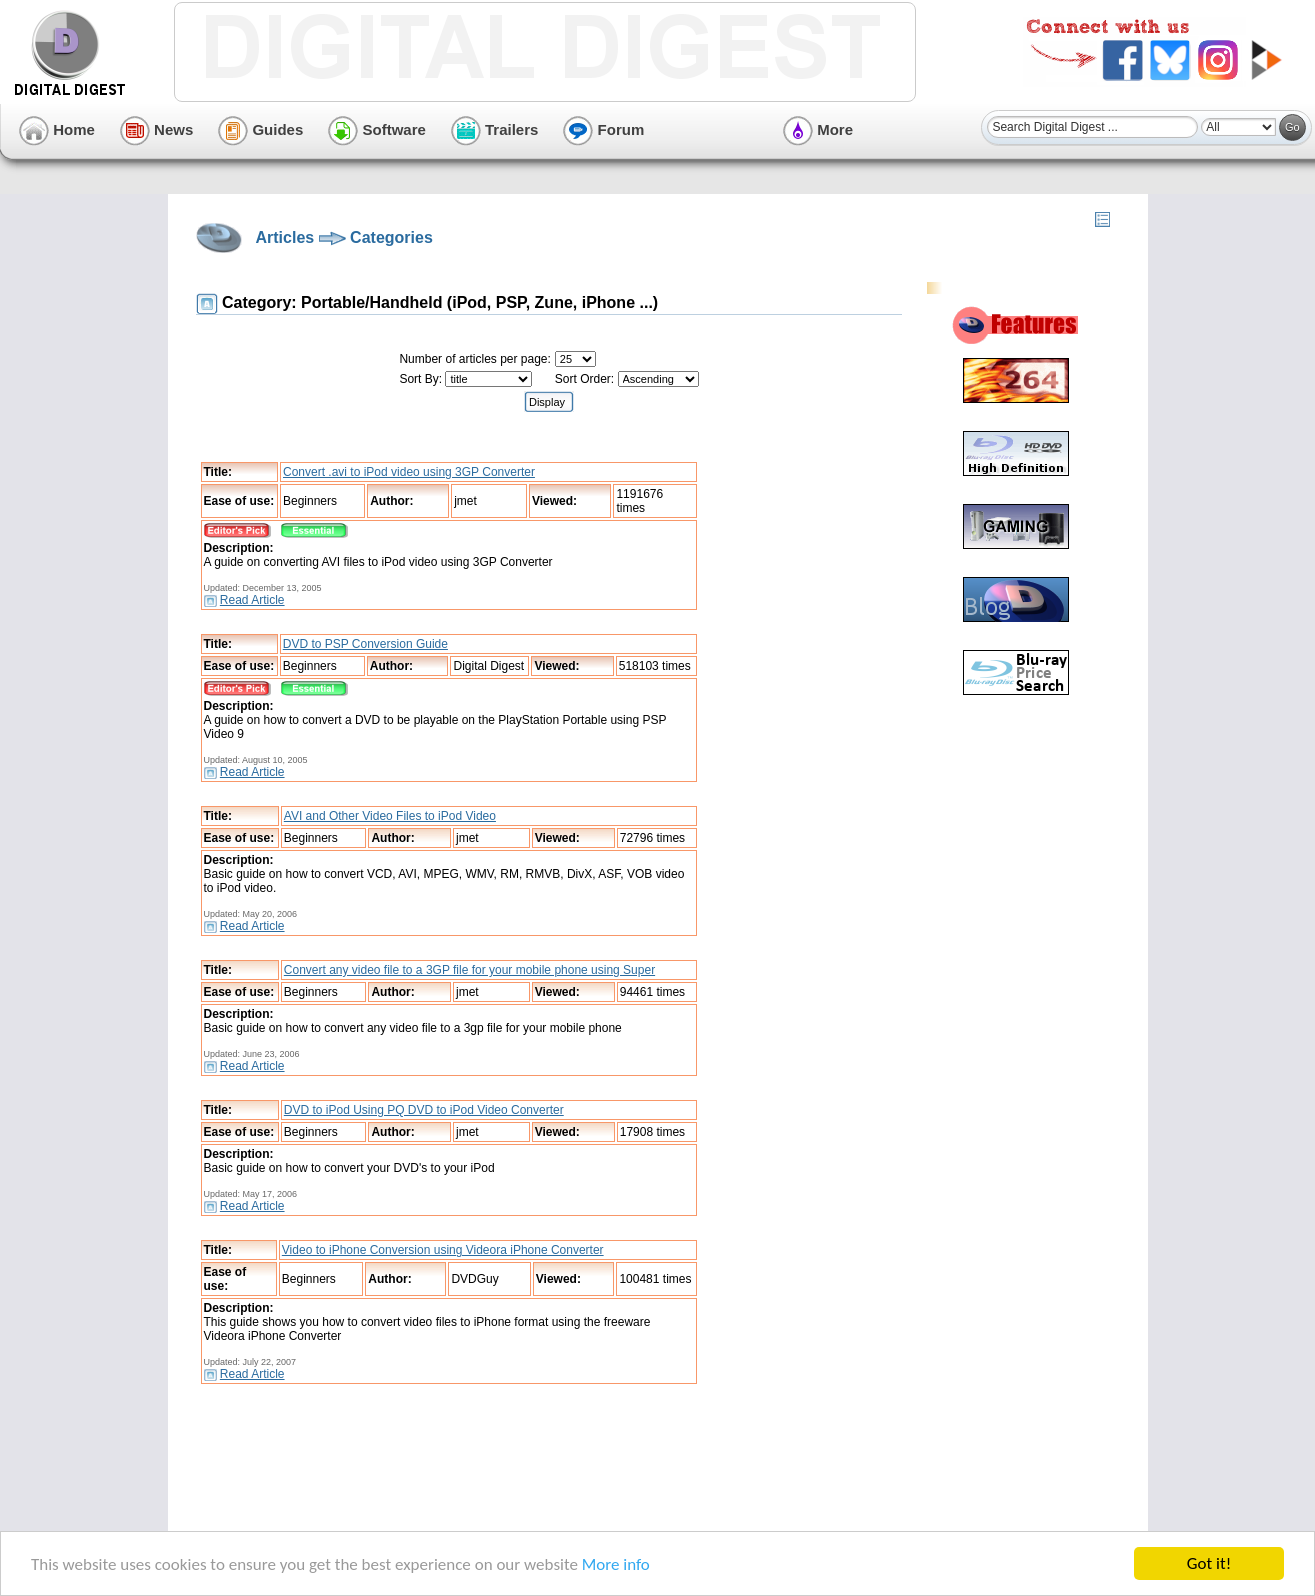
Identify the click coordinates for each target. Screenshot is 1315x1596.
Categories (391, 237)
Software (377, 129)
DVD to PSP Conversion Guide (365, 644)
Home (57, 129)
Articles (285, 237)
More (818, 129)
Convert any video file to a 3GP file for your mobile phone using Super (469, 970)
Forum (603, 129)
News (156, 129)
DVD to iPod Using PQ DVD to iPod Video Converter (424, 1110)
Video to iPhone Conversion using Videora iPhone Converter (443, 1250)
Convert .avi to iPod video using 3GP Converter (409, 472)
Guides (260, 129)
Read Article (252, 600)
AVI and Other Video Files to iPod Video (390, 816)
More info (616, 1565)
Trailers (495, 129)
